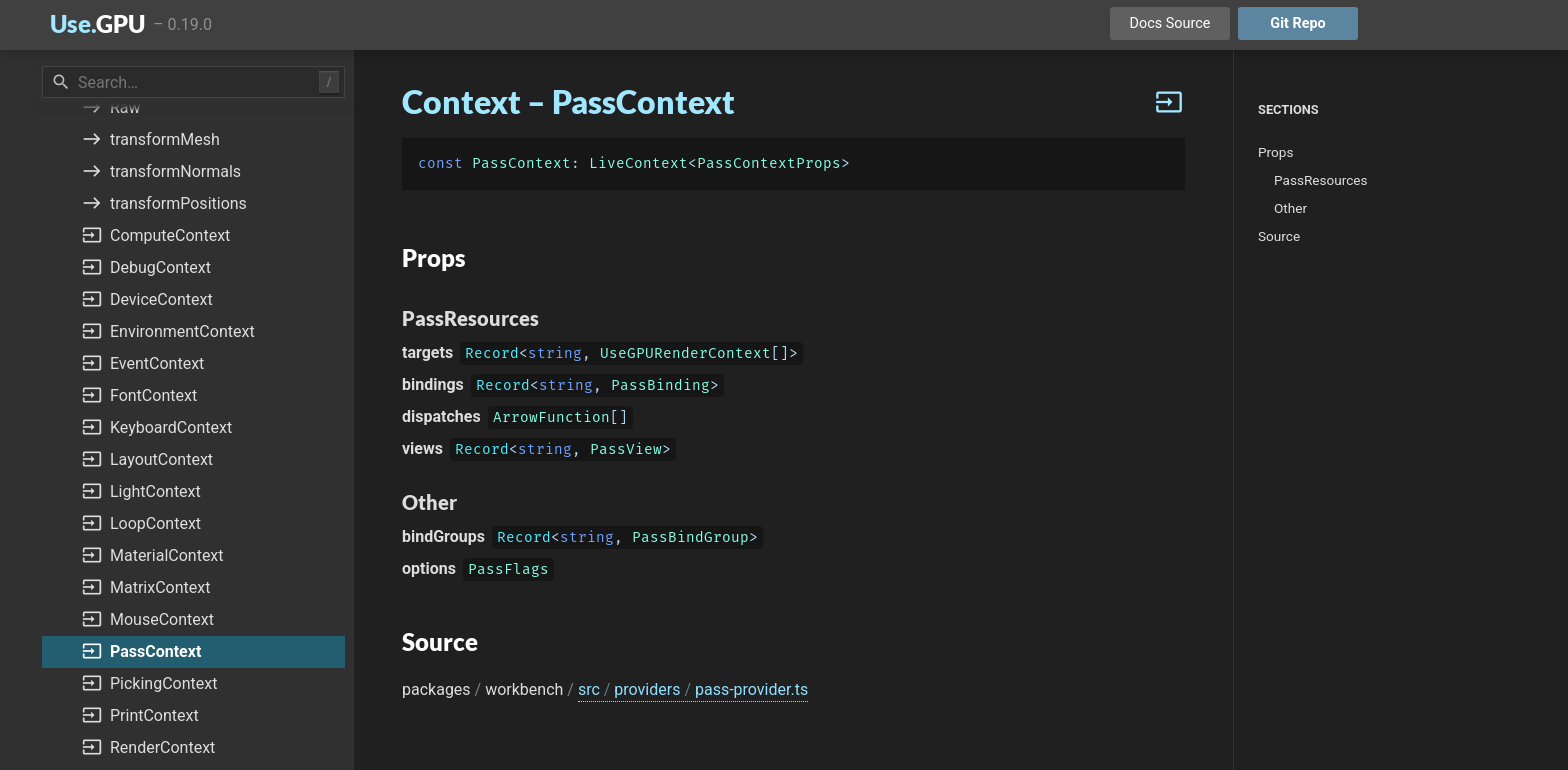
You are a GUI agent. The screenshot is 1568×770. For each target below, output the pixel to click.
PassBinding (660, 387)
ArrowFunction (551, 419)
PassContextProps (769, 163)
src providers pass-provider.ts (693, 689)
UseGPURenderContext (685, 355)
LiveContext (638, 163)
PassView (626, 451)
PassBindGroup (690, 539)
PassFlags (508, 571)
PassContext (521, 163)
